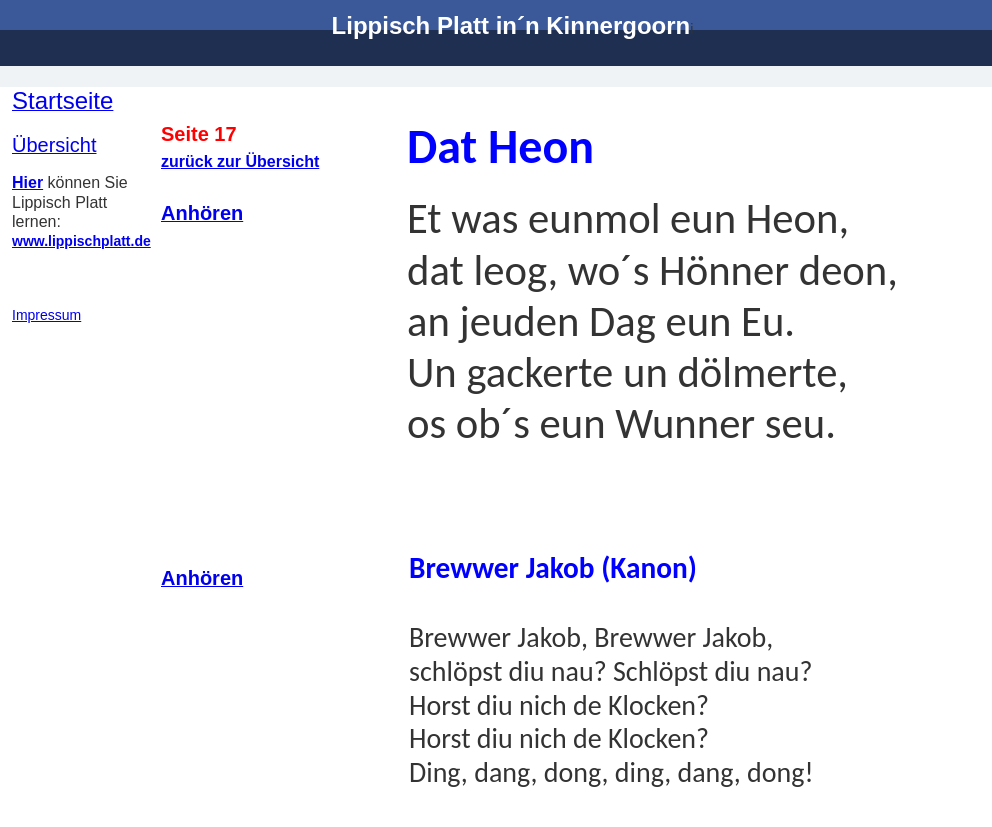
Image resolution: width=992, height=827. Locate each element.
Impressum (46, 315)
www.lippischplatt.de (81, 241)
